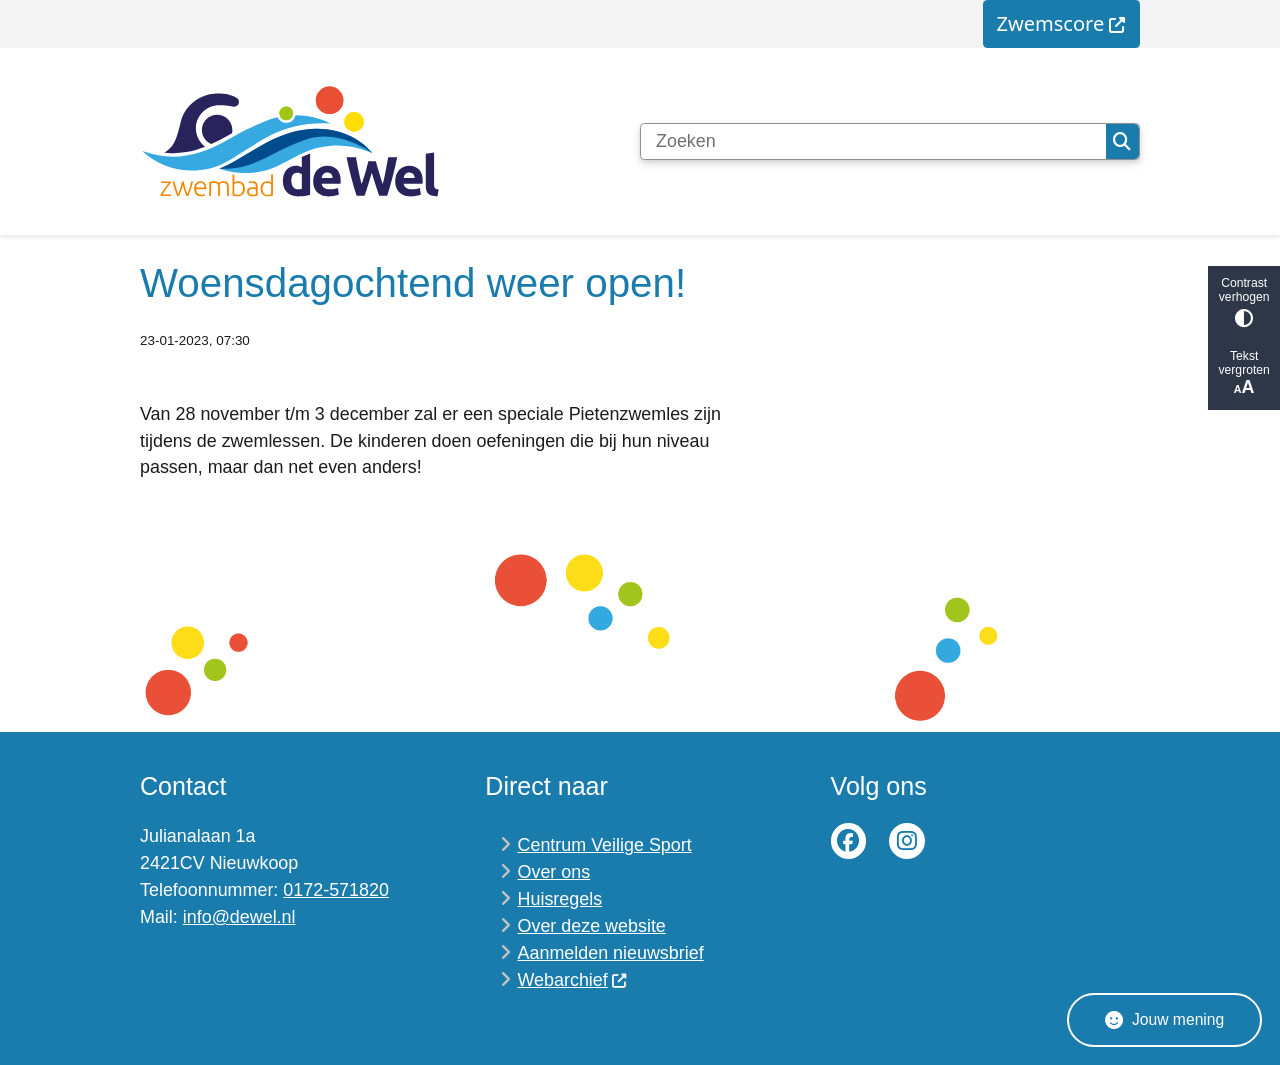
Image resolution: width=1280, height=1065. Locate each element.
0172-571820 (336, 890)
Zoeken (1122, 142)
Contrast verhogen (1244, 301)
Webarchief (573, 980)
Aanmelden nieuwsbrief (611, 953)
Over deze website (592, 926)
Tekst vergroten (1244, 373)
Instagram (907, 841)
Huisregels (560, 899)
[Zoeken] (873, 142)
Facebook (849, 841)
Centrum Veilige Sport (605, 845)
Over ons (554, 872)
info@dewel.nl (239, 917)
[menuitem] (1061, 24)
